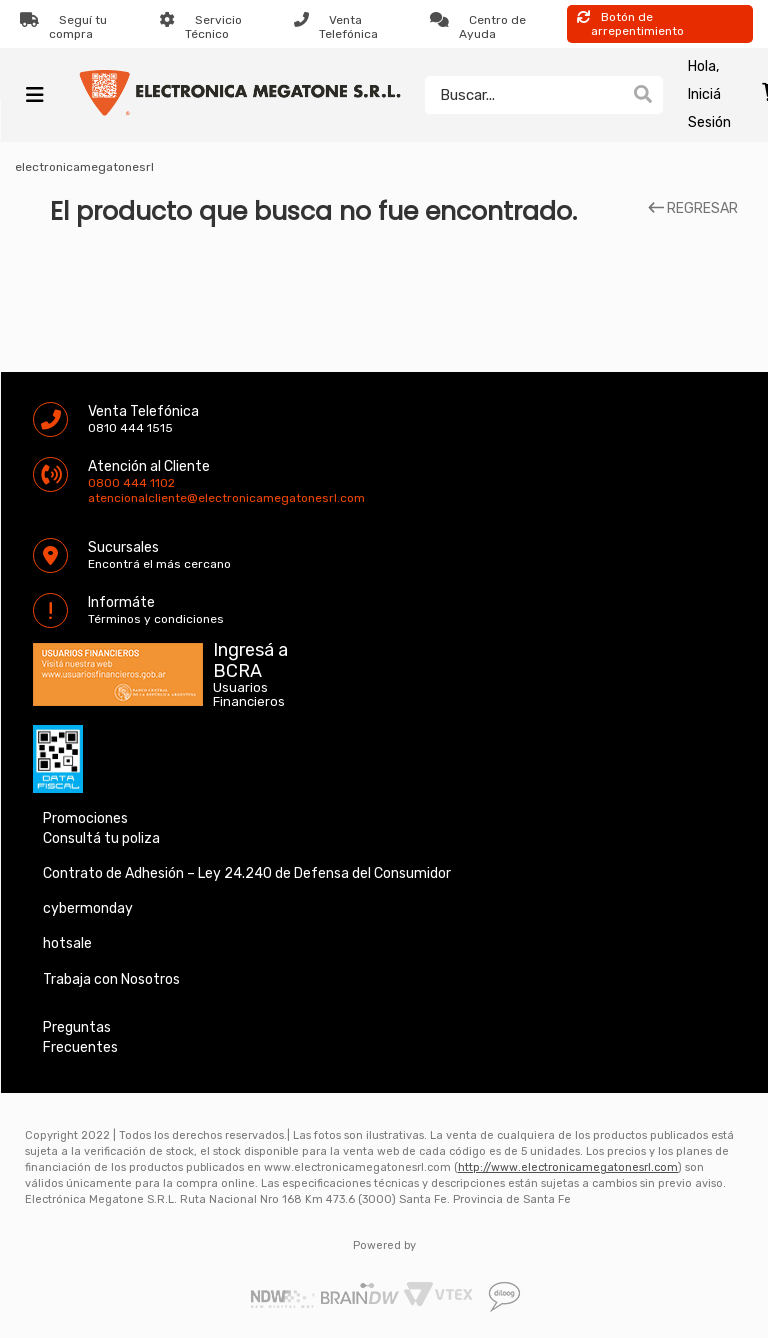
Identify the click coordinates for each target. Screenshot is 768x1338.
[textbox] (524, 95)
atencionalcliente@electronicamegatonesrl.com (105, 498)
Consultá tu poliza (101, 838)
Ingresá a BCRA (250, 657)
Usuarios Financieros (249, 695)
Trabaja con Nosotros (111, 979)
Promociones (85, 818)
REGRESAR (693, 209)
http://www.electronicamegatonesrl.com (568, 1167)
